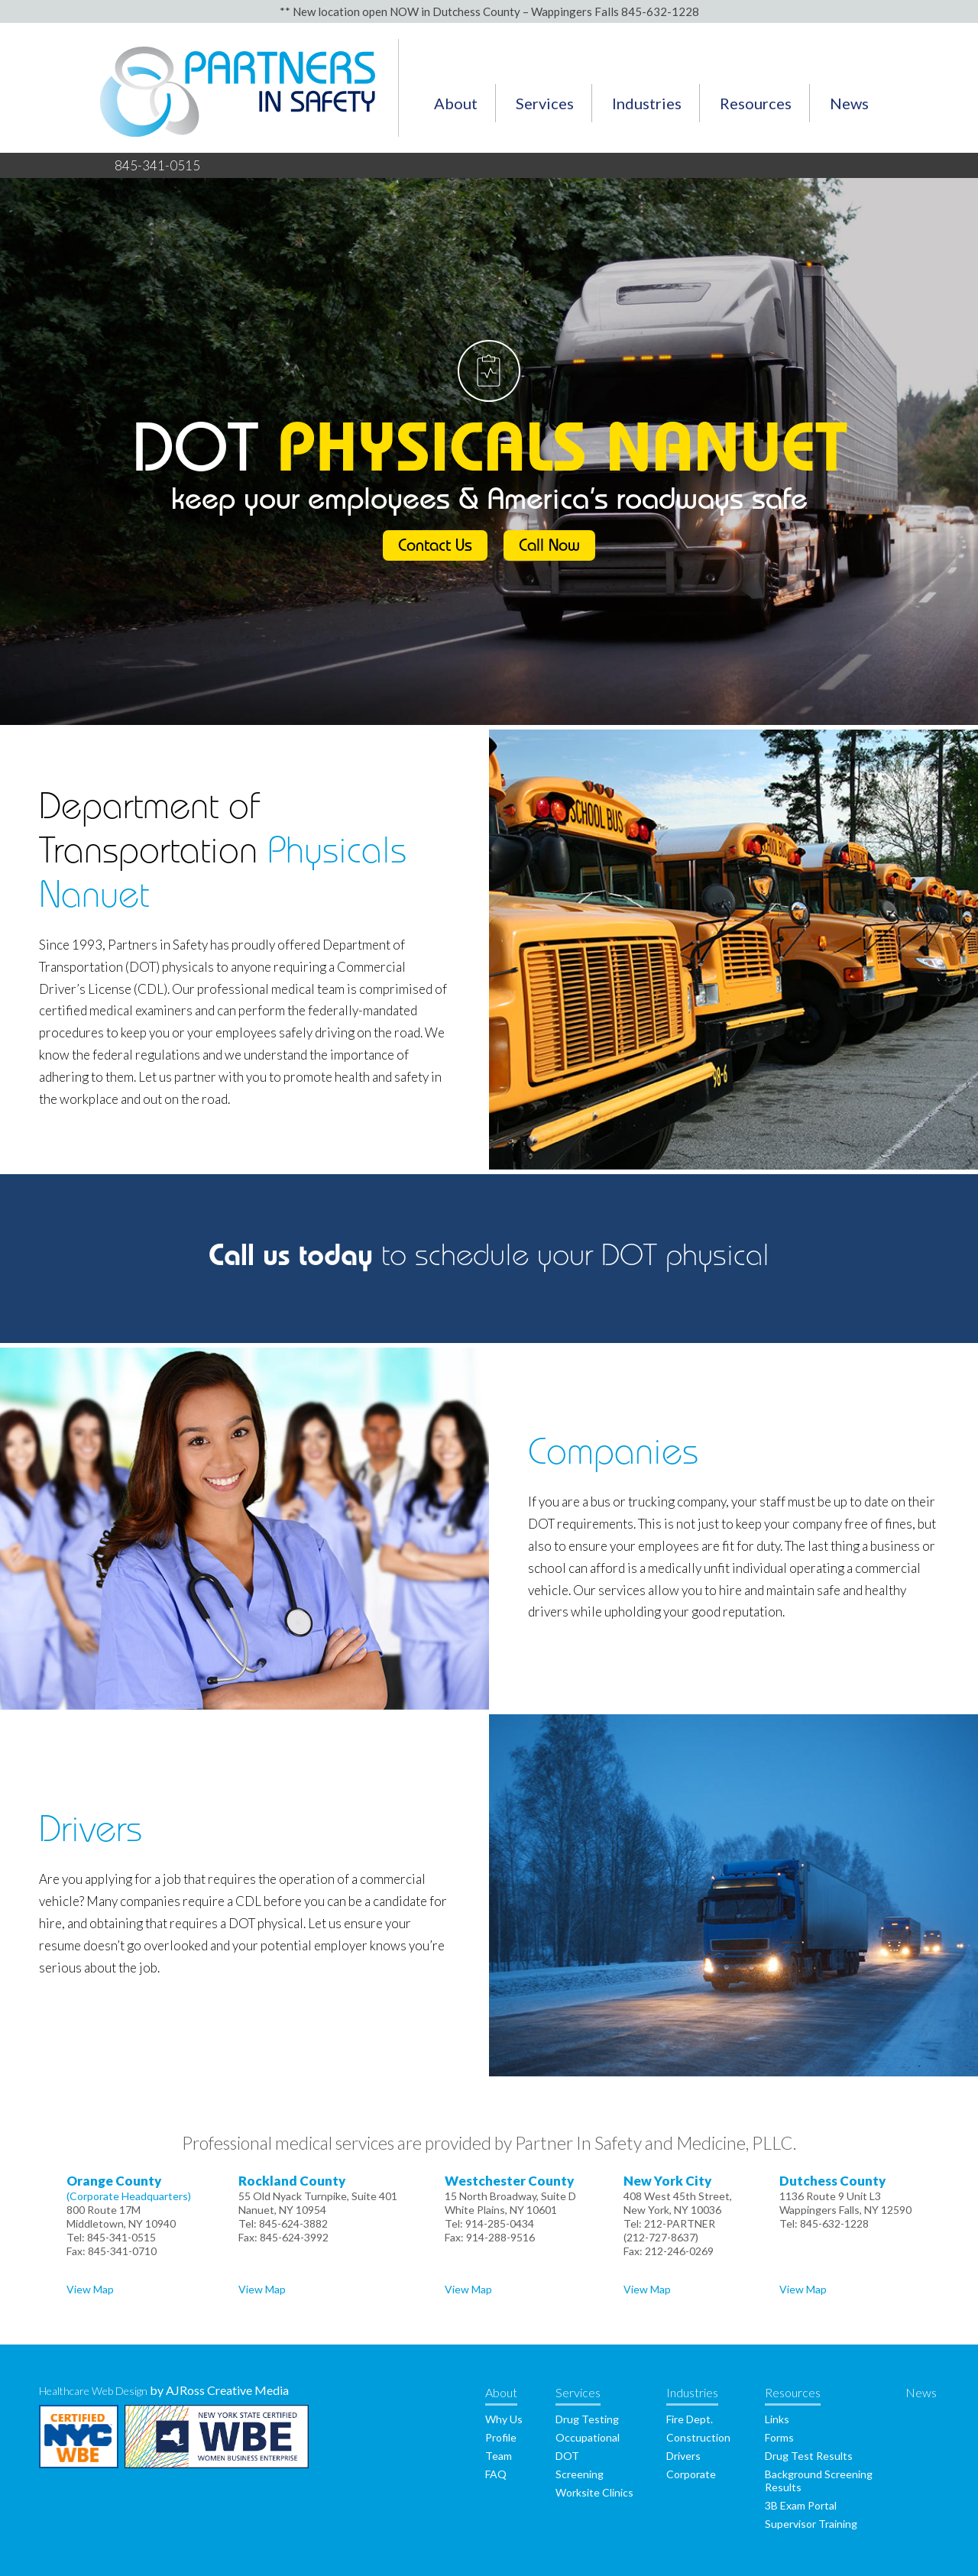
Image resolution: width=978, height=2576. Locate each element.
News (849, 103)
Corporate (691, 2474)
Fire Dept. (689, 2419)
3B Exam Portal (801, 2505)
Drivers (683, 2455)
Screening (579, 2474)
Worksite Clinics (594, 2492)
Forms (779, 2437)
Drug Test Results (809, 2455)
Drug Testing (587, 2419)
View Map (90, 2289)
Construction (698, 2437)
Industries (647, 103)
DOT (567, 2455)
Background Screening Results (819, 2480)
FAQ (496, 2474)
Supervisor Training (811, 2523)
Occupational (587, 2437)
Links (777, 2419)
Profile (501, 2437)
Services (545, 103)
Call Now (549, 547)
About (456, 103)
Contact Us (435, 547)
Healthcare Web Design (93, 2390)
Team (498, 2455)
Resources (756, 103)
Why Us (504, 2419)
